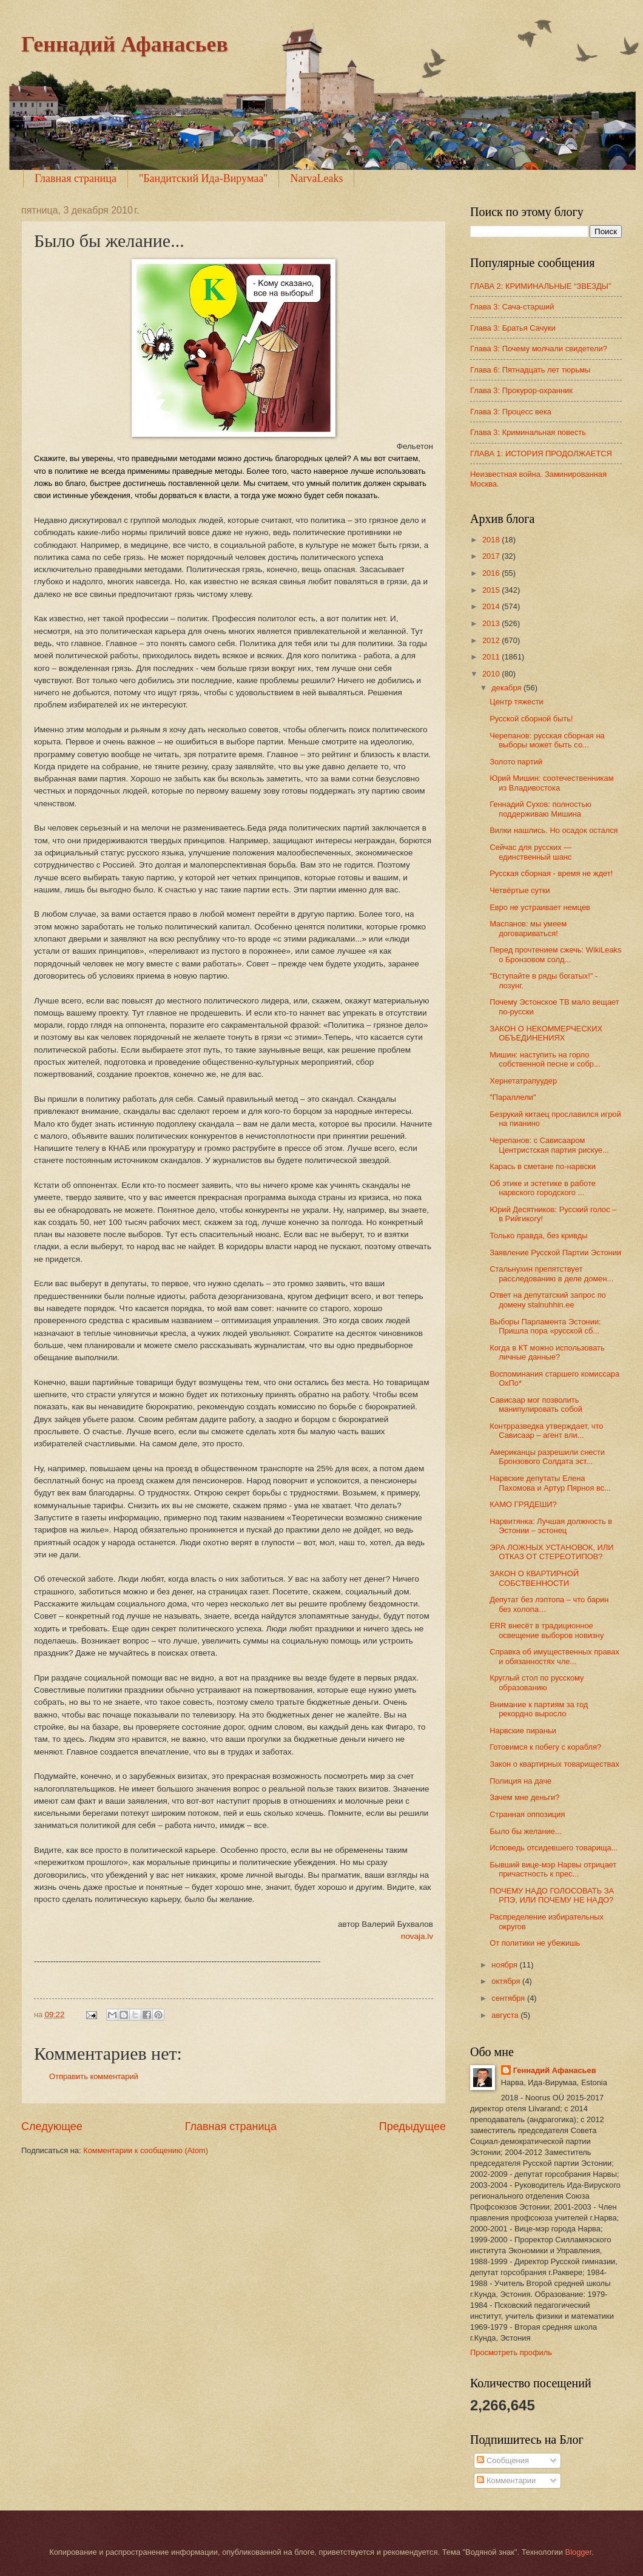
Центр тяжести (517, 701)
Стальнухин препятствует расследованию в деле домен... (551, 1273)
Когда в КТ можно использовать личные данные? (547, 1352)
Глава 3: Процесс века (510, 411)
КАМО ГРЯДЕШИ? (523, 1504)
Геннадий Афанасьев (124, 44)
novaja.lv (417, 1936)
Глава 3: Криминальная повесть (528, 432)
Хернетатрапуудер (523, 1080)
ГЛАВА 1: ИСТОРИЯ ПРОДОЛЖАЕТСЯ (541, 453)
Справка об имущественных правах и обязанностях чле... (554, 1656)
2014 (492, 606)
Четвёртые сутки (520, 890)
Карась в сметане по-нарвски (543, 1166)
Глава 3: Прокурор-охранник (521, 390)
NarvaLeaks (316, 178)
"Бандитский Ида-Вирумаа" (203, 178)
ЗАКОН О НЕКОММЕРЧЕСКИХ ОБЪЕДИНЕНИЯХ (546, 1033)
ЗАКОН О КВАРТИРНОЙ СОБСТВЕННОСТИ (534, 1578)
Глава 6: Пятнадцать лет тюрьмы (530, 369)
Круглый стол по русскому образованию (537, 1682)
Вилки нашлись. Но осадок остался (554, 830)
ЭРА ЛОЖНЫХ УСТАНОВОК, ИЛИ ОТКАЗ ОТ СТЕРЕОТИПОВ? (551, 1552)
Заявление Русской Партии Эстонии (555, 1252)
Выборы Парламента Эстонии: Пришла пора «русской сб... (545, 1326)
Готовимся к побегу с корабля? (545, 1747)
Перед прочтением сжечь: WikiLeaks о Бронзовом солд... (555, 954)
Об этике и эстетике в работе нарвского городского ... (543, 1188)
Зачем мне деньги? (524, 1797)
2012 (492, 640)
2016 (492, 573)
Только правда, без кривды (538, 1235)
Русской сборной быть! (531, 718)
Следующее (51, 2126)
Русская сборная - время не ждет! (551, 873)
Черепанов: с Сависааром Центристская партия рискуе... (549, 1145)
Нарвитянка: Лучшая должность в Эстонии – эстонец (551, 1526)
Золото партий (516, 761)
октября (506, 1981)
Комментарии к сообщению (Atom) (145, 2150)
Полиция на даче (520, 1780)
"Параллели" (513, 1097)
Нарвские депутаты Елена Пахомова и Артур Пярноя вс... (550, 1483)
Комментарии (506, 2480)
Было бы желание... (526, 1831)
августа (505, 2015)
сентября (509, 1998)
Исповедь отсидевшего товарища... (554, 1847)
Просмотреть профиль (511, 2352)
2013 (492, 623)
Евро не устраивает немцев (540, 907)
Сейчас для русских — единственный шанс (530, 852)
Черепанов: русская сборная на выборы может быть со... (547, 740)
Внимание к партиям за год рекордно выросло (539, 1709)
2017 (492, 556)
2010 (492, 673)
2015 (492, 590)
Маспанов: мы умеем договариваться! (528, 928)
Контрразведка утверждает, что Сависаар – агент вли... (546, 1430)
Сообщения (502, 2460)
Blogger (578, 2552)
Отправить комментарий (93, 2076)
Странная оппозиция (527, 1814)
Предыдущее (412, 2126)
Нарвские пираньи (523, 1730)
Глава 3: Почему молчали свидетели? (538, 348)
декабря (507, 687)
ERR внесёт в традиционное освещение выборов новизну (547, 1630)
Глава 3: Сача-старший (512, 306)
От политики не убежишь (535, 1942)
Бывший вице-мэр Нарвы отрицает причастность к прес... (553, 1869)
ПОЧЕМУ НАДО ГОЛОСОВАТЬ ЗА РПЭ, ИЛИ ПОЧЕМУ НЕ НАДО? (552, 1895)
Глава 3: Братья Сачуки (513, 327)
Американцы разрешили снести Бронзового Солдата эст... (547, 1457)
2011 (492, 656)
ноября (505, 1964)
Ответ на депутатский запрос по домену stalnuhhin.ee (548, 1299)
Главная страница (75, 178)
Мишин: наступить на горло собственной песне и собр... (545, 1059)
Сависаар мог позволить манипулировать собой (536, 1404)
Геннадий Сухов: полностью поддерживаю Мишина (540, 809)
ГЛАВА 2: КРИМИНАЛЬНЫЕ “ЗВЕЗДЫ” (540, 286)
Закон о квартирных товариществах (554, 1763)
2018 (492, 539)
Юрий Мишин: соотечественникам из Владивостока (551, 783)
